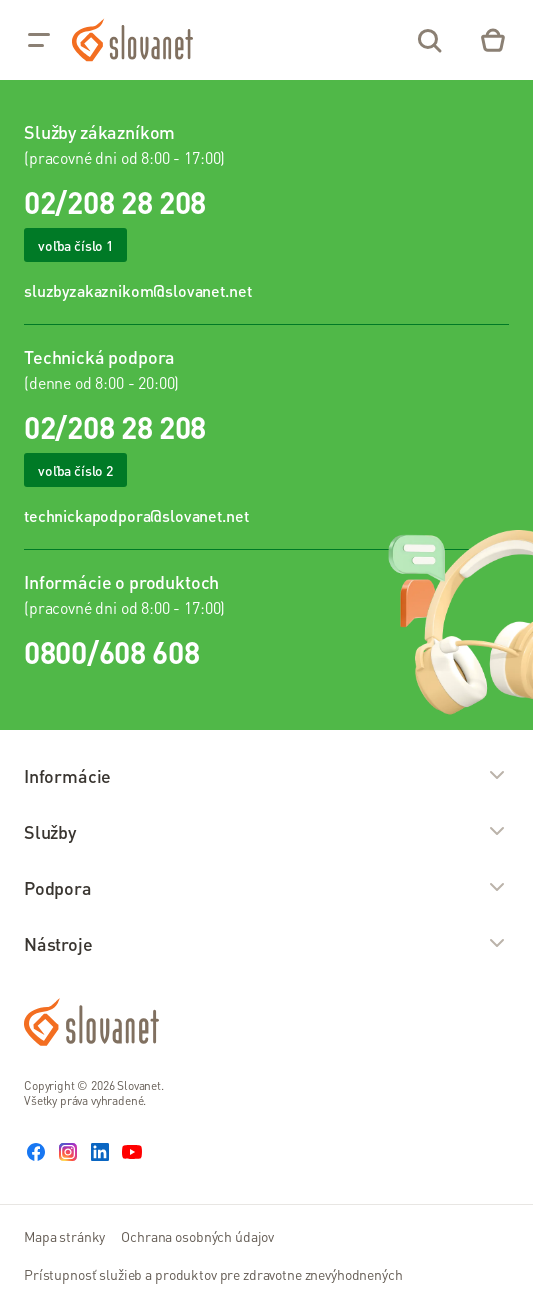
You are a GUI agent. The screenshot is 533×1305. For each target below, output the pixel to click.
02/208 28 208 (115, 202)
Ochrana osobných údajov (197, 1236)
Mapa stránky (64, 1236)
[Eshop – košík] (493, 40)
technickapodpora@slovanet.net (136, 515)
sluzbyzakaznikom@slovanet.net (137, 290)
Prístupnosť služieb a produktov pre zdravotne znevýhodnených (213, 1274)
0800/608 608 (111, 652)
